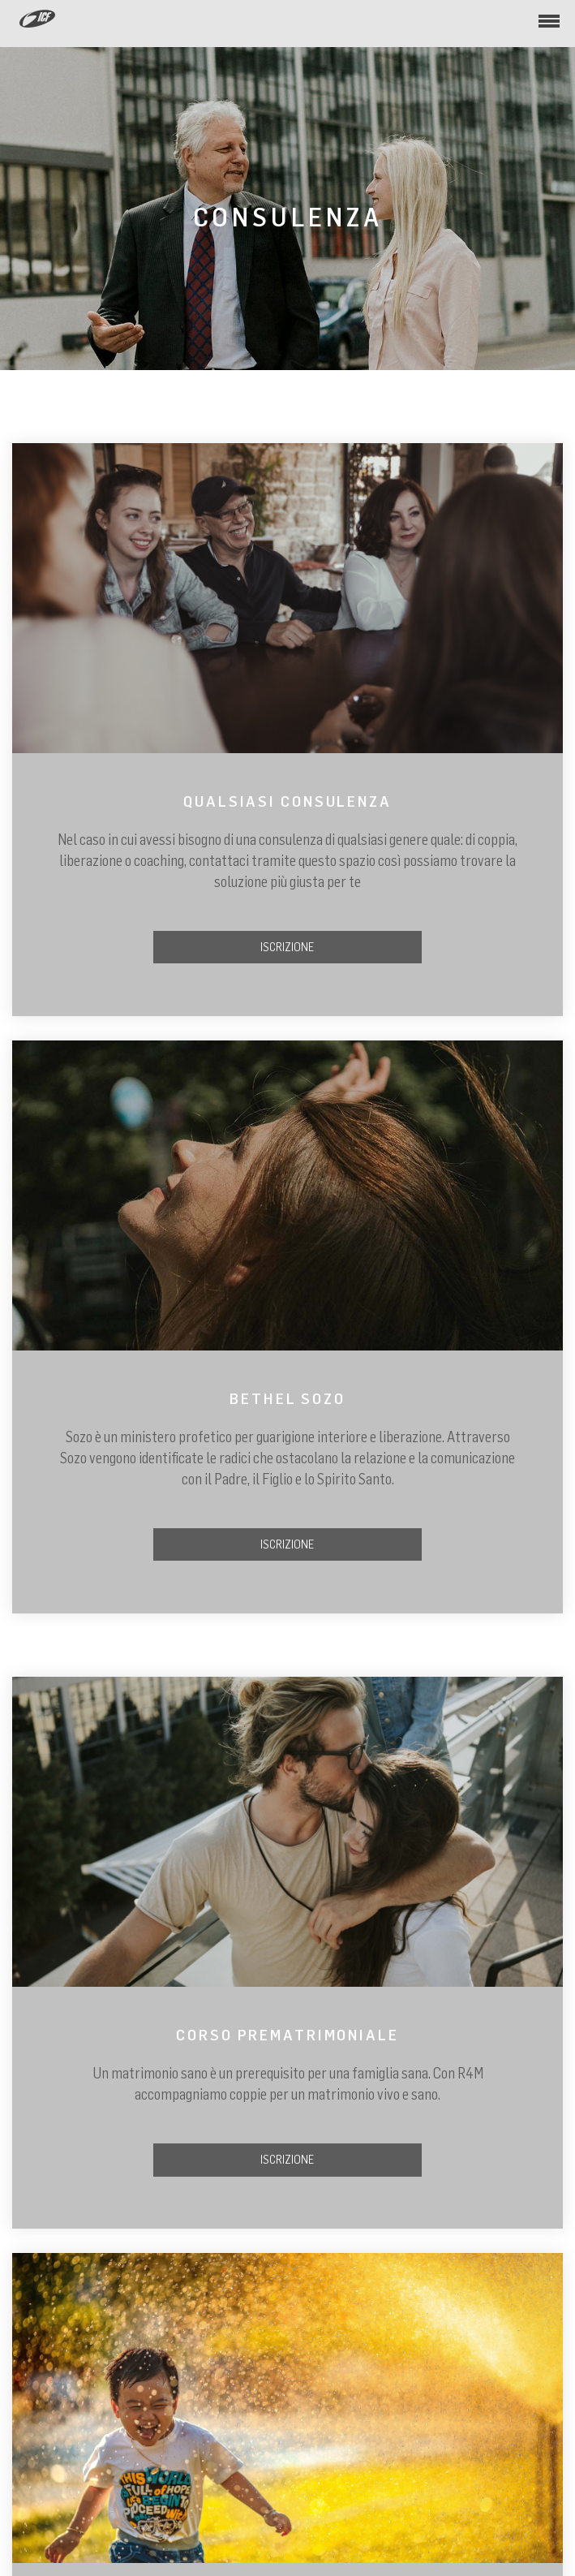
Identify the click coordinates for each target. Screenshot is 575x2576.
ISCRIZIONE (287, 947)
